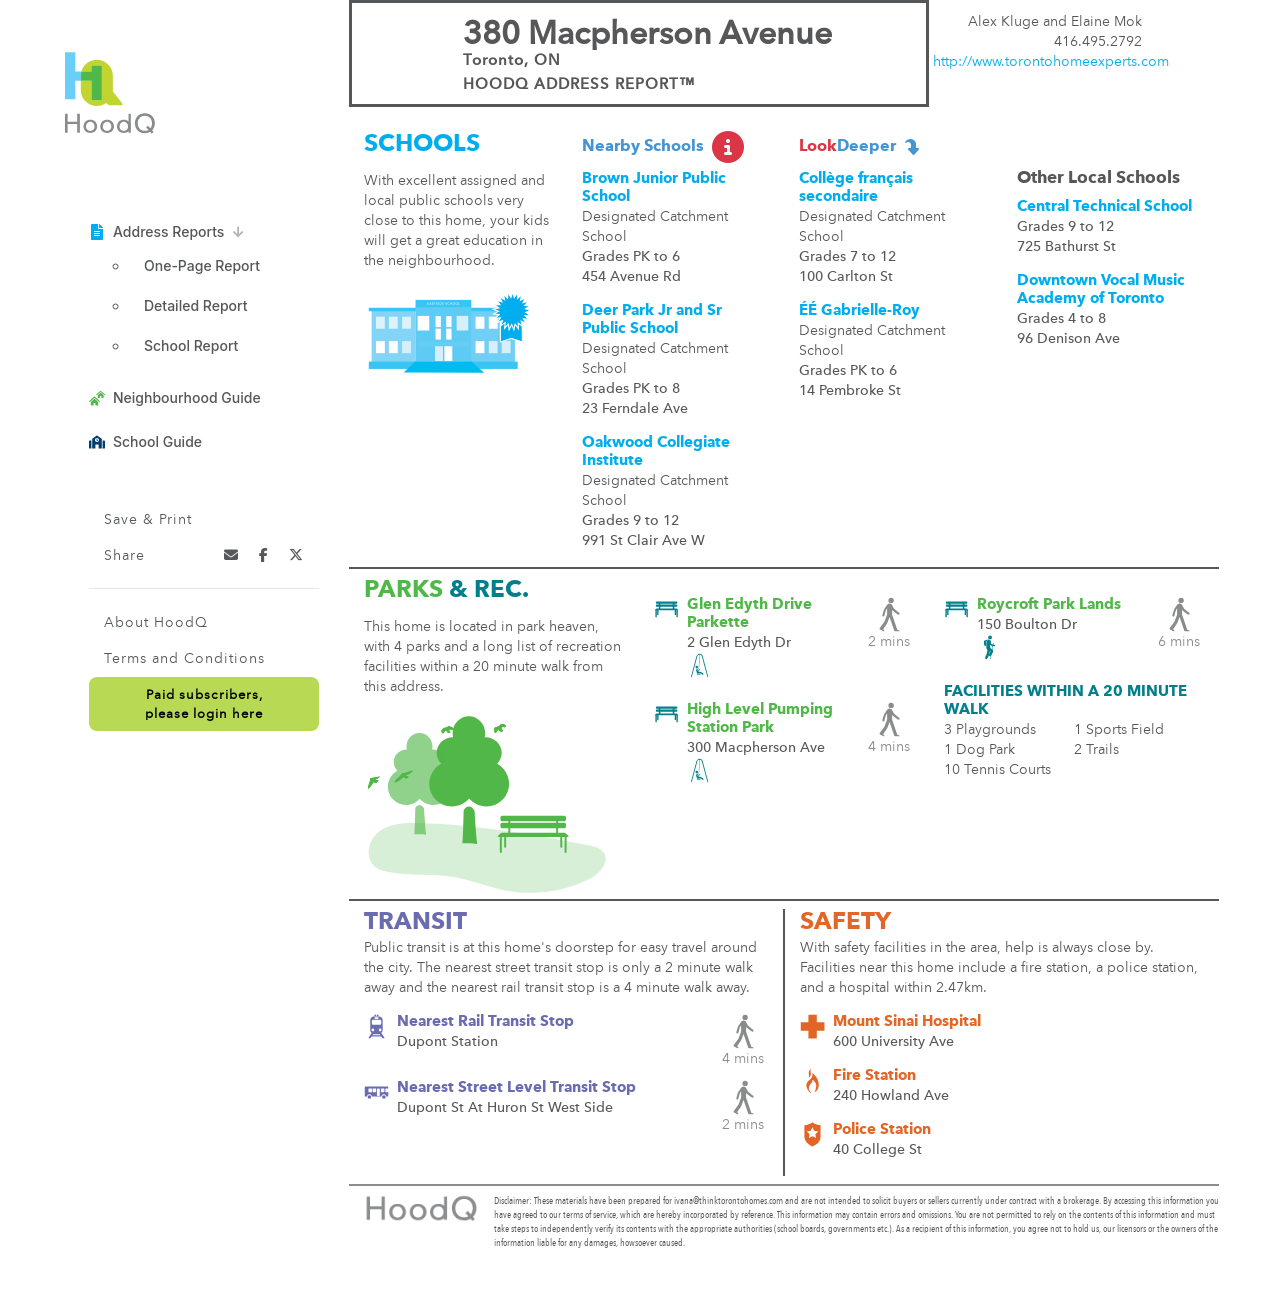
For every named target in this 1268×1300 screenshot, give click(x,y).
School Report (191, 345)
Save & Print (148, 520)
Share (124, 556)
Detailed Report (195, 305)
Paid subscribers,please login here (204, 705)
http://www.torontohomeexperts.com (1051, 62)
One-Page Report (202, 265)
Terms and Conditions (184, 659)
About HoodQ (156, 623)
